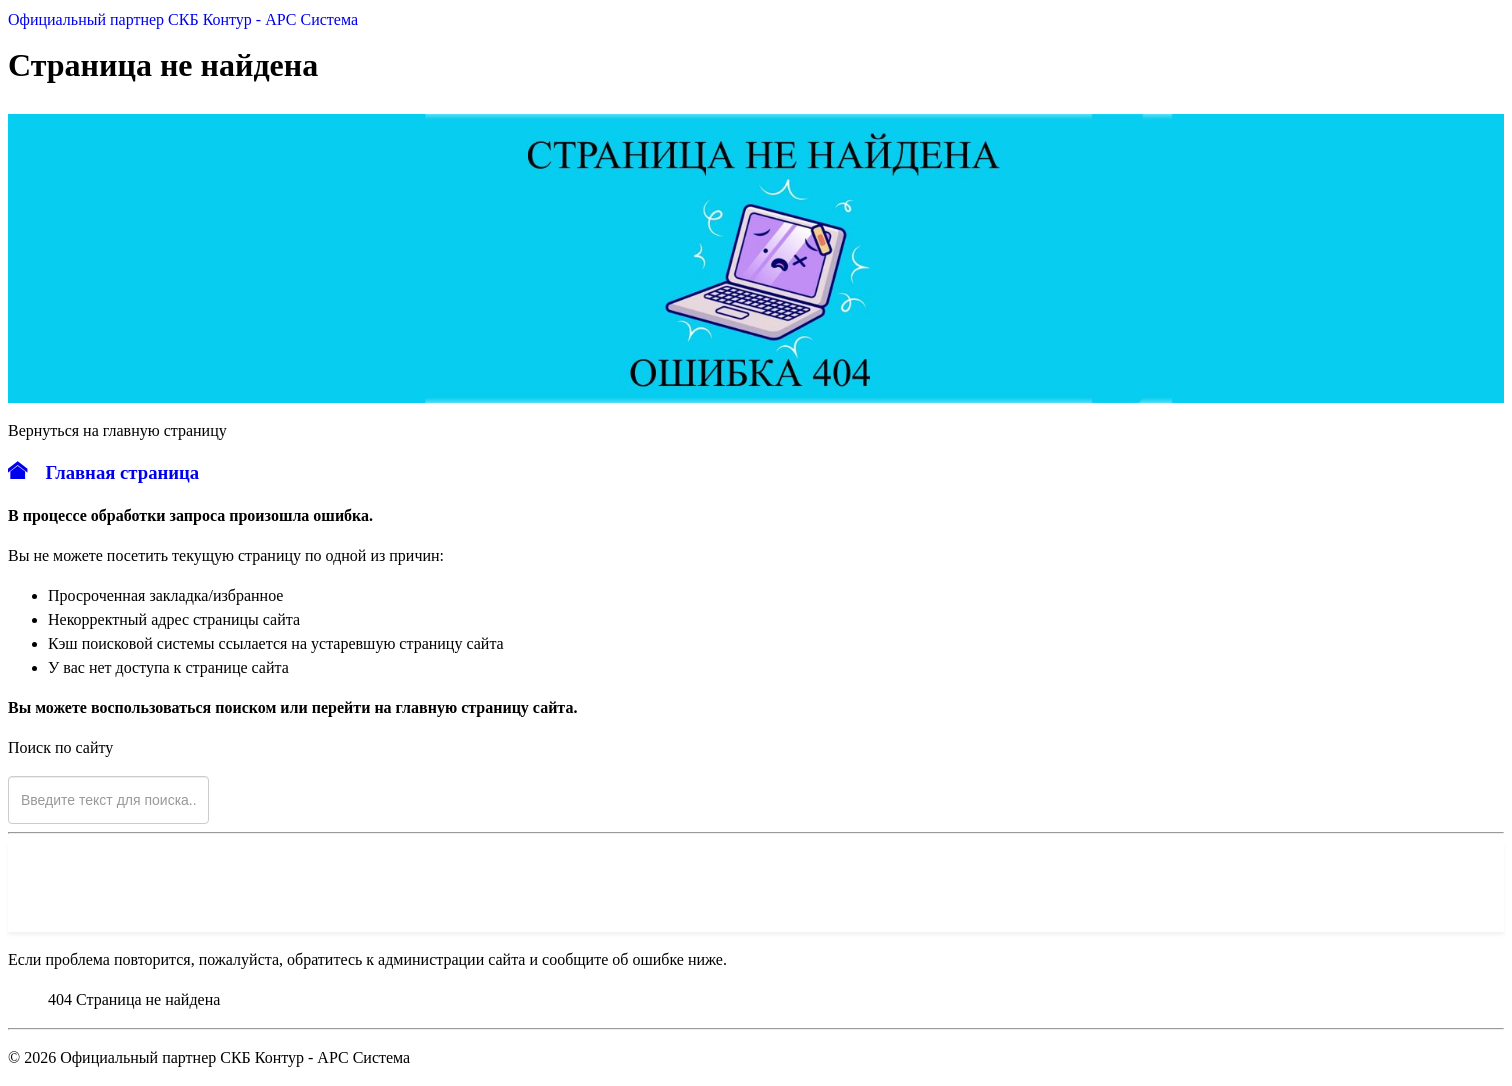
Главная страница (103, 472)
